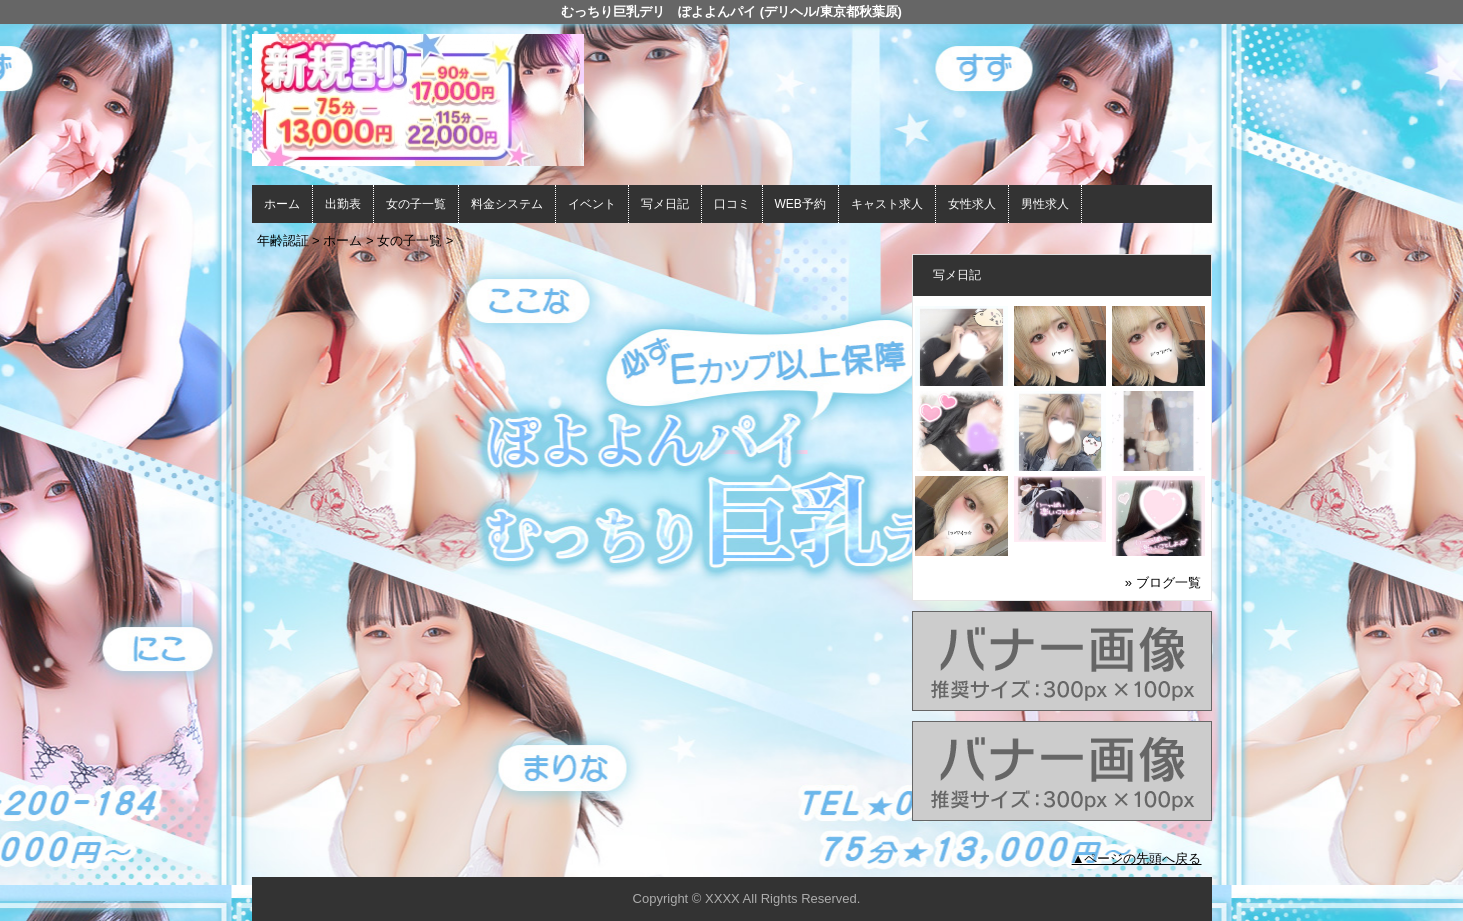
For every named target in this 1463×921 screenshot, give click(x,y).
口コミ (732, 204)
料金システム (507, 204)
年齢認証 (283, 240)
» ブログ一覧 (1163, 582)
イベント (592, 204)
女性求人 (972, 204)
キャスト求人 (887, 204)
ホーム (282, 204)
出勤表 (343, 204)
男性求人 (1045, 204)
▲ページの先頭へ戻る (1137, 858)
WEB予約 (800, 204)
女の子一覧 (416, 204)
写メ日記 (665, 204)
